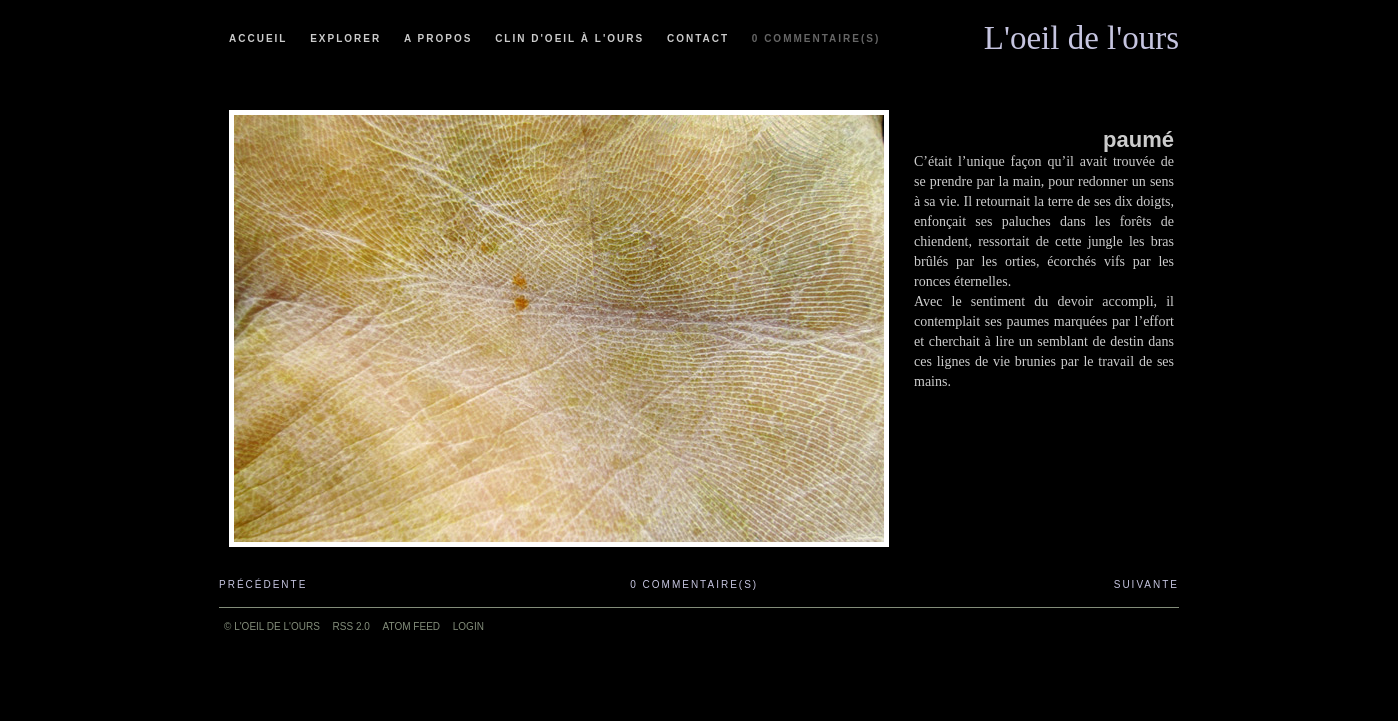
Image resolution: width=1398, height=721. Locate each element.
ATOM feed (411, 626)
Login (468, 626)
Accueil (258, 38)
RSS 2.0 (351, 626)
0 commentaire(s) (816, 38)
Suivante (1146, 584)
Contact (698, 38)
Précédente (263, 584)
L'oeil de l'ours (1081, 33)
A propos (438, 38)
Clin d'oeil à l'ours (569, 38)
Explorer (345, 38)
